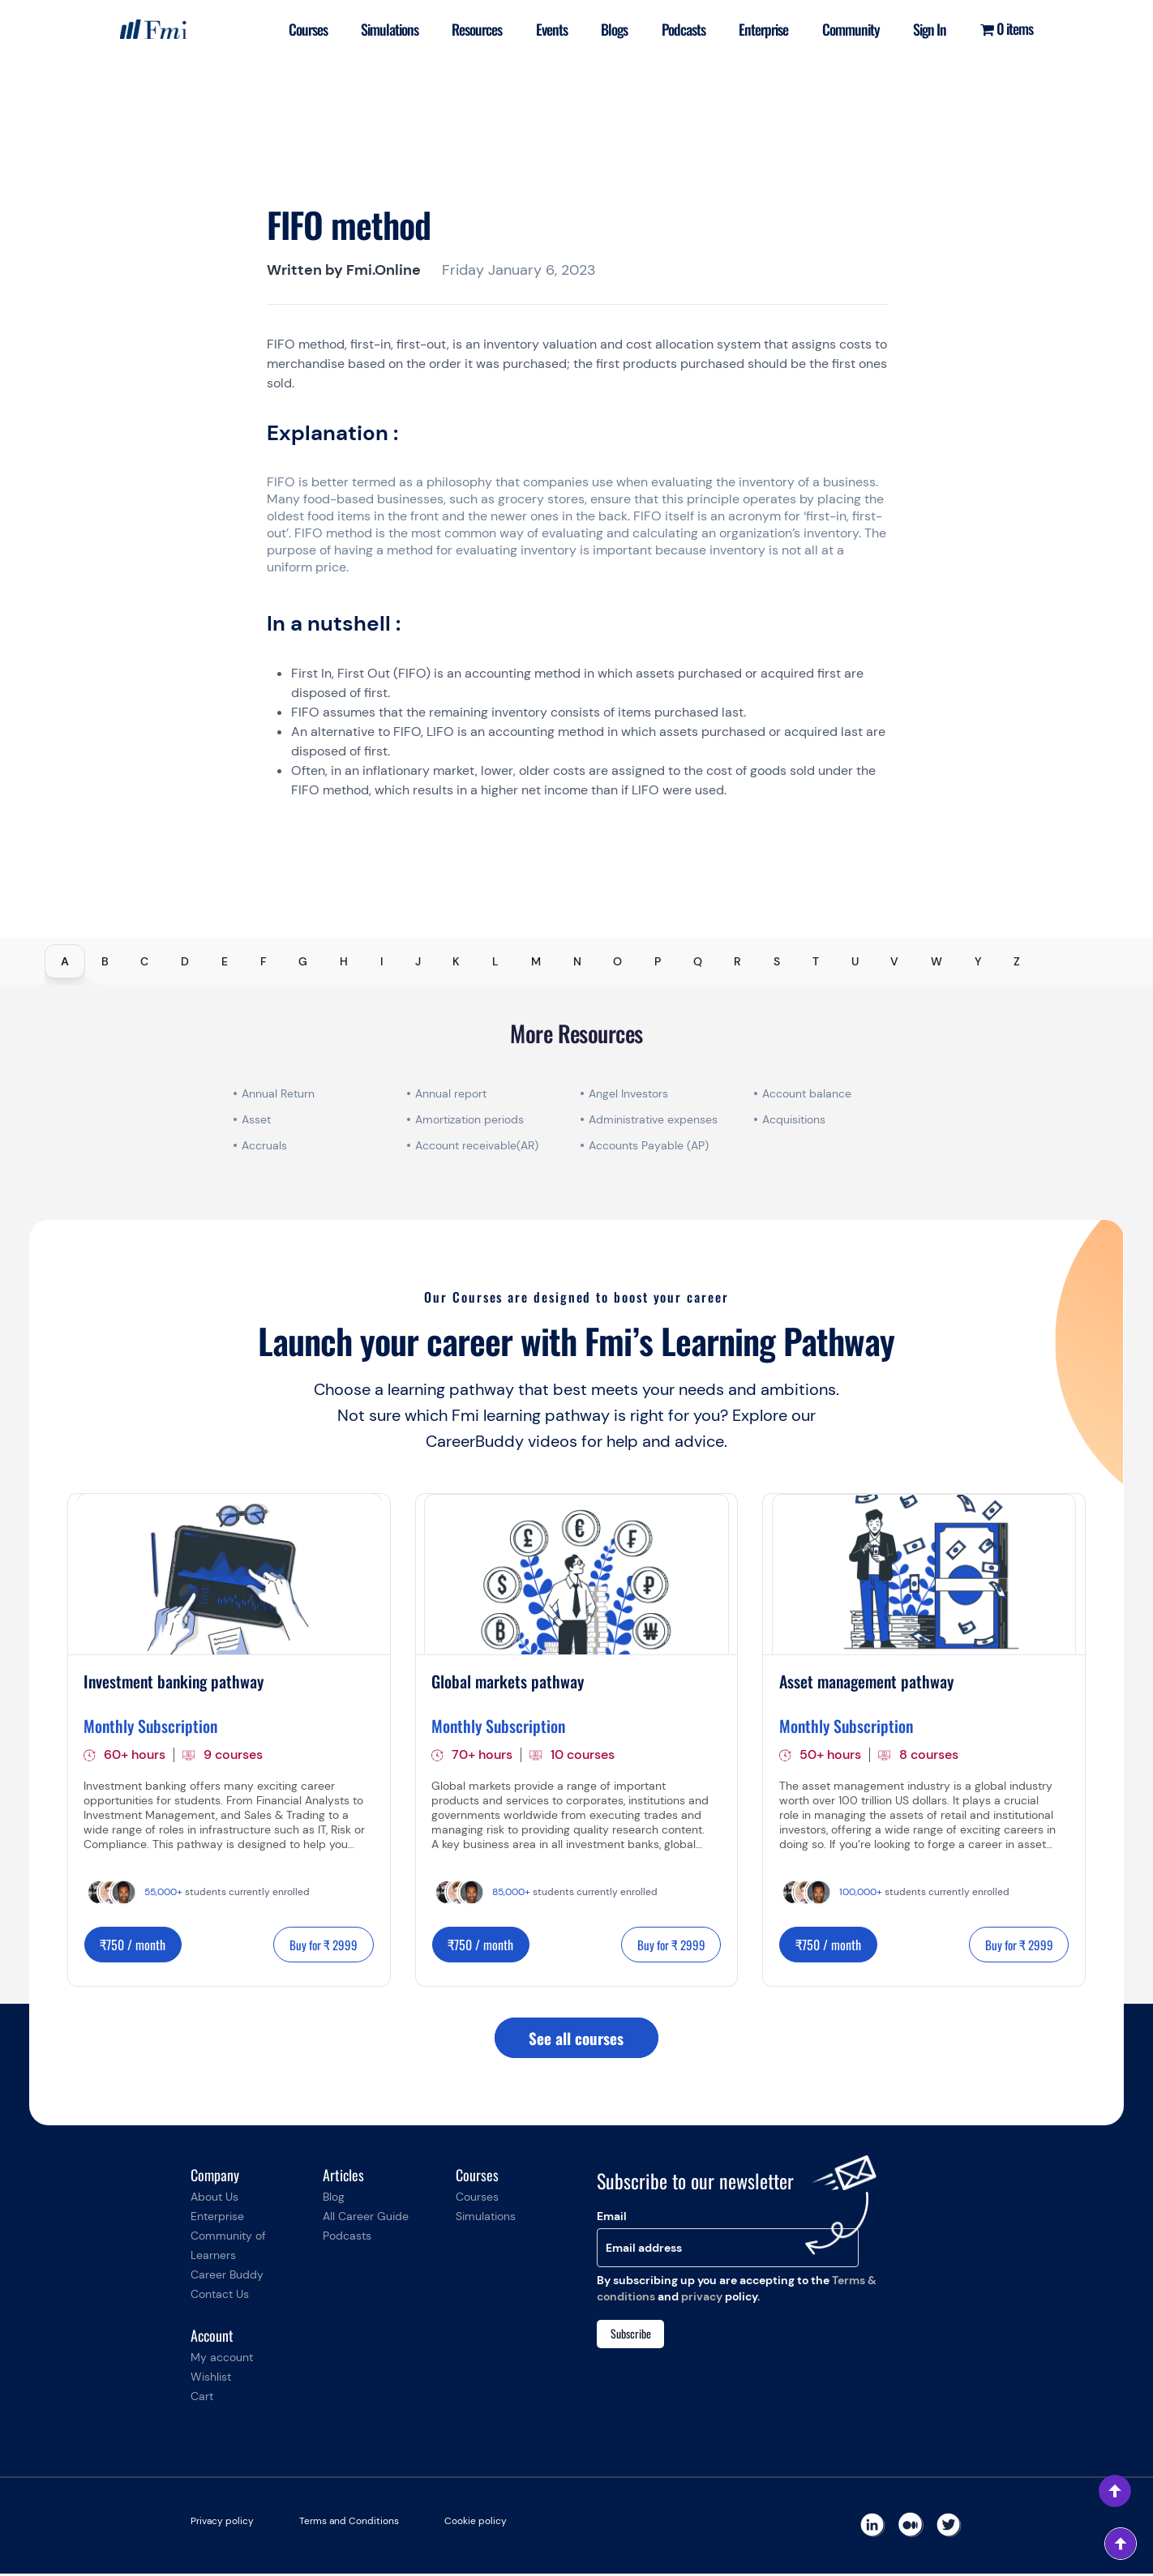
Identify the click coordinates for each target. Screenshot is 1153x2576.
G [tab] (302, 961)
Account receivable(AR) (476, 1145)
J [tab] (418, 961)
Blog (334, 2199)
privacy (701, 2298)
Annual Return (278, 1093)
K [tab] (456, 961)
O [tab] (617, 961)
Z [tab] (1017, 961)
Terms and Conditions (349, 2523)
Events (545, 36)
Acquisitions (793, 1119)
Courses (295, 36)
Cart (202, 2398)
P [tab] (657, 961)
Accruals (264, 1145)
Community (852, 36)
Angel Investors (628, 1093)
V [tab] (894, 961)
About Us (214, 2199)
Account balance (806, 1093)
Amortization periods (471, 1119)
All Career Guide (366, 2218)
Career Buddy (227, 2277)
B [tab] (105, 961)
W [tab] (936, 961)
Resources (469, 36)
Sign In (927, 36)
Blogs (610, 36)
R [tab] (737, 961)
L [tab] (495, 961)
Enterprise (763, 36)
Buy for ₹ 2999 (320, 1945)
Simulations (380, 36)
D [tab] (185, 961)
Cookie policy (475, 2523)
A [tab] (65, 961)
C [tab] (144, 961)
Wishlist (211, 2379)
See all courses (576, 2039)
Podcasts (681, 36)
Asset (256, 1119)
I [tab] (381, 961)
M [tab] (536, 961)
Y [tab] (978, 961)
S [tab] (777, 961)
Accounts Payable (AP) (649, 1145)
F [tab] (263, 961)
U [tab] (855, 961)
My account (222, 2359)
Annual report (450, 1093)
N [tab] (577, 961)
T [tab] (815, 961)
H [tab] (344, 961)
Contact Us (220, 2296)
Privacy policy (222, 2523)
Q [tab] (697, 961)
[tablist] (576, 961)
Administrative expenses (653, 1119)
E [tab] (224, 961)
